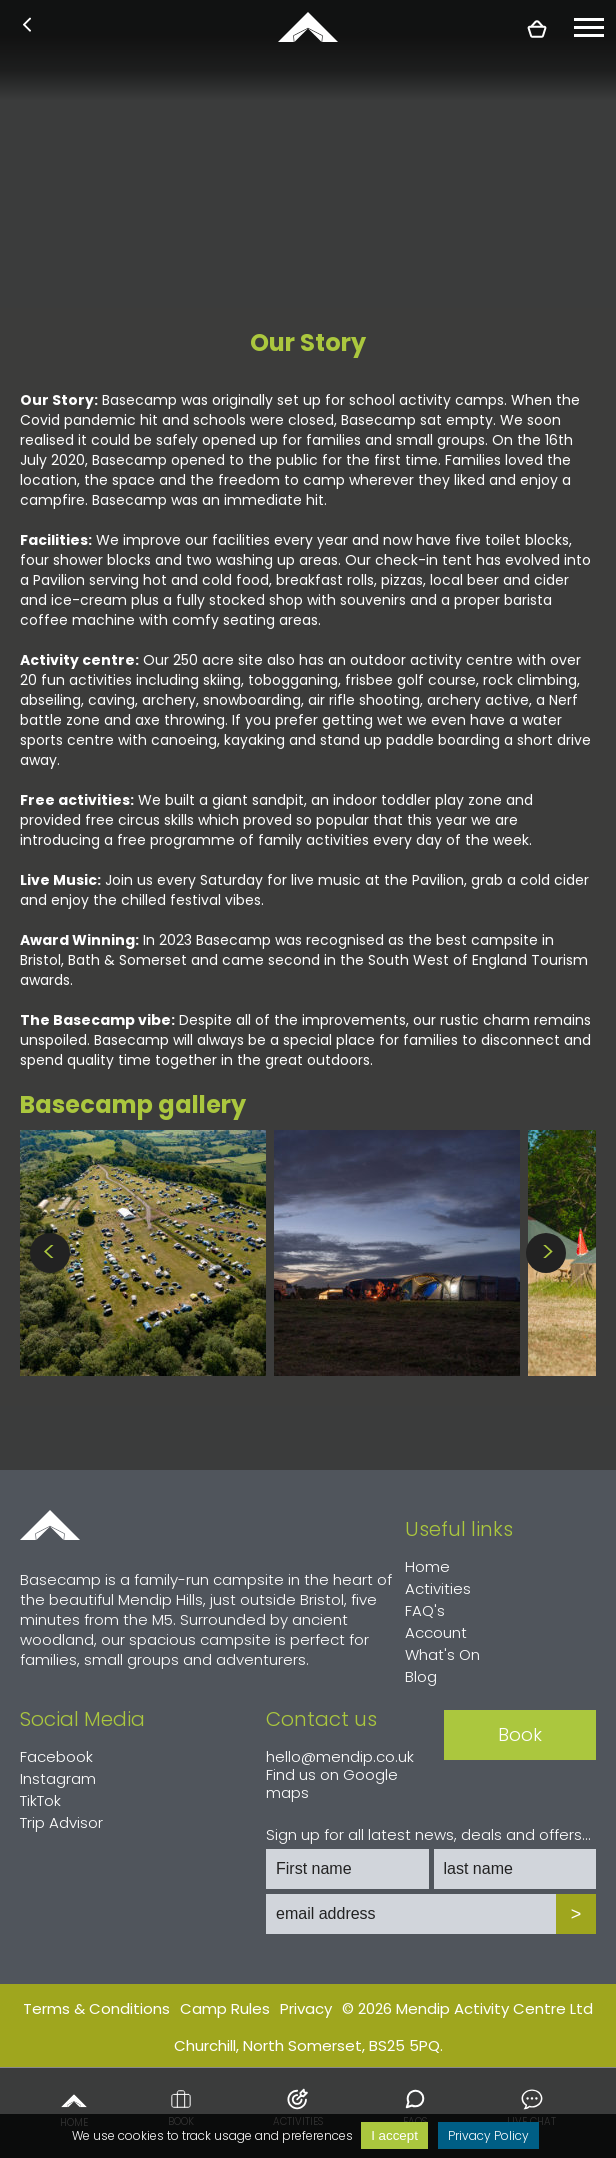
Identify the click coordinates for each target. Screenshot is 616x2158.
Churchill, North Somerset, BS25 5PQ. (308, 2045)
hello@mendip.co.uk (340, 1756)
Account (436, 1632)
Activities (298, 2107)
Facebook (56, 1756)
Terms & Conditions (96, 2008)
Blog (421, 1676)
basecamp (308, 27)
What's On (442, 1654)
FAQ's (425, 1610)
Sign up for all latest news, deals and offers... (428, 1835)
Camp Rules (225, 2008)
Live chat (531, 2107)
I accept (394, 2135)
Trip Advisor (61, 1822)
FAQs (415, 2107)
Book (181, 2107)
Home (74, 2108)
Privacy (306, 2008)
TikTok (40, 1800)
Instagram (58, 1778)
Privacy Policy (488, 2135)
